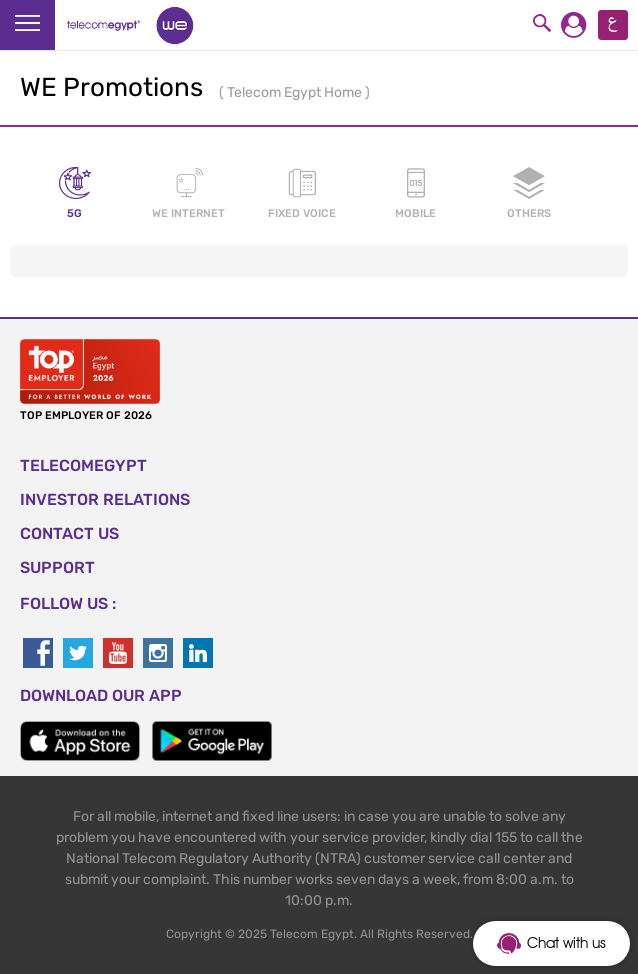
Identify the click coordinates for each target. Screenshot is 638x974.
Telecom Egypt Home (296, 92)
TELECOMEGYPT (83, 465)
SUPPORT (57, 567)
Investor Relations (105, 499)
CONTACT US (69, 533)
